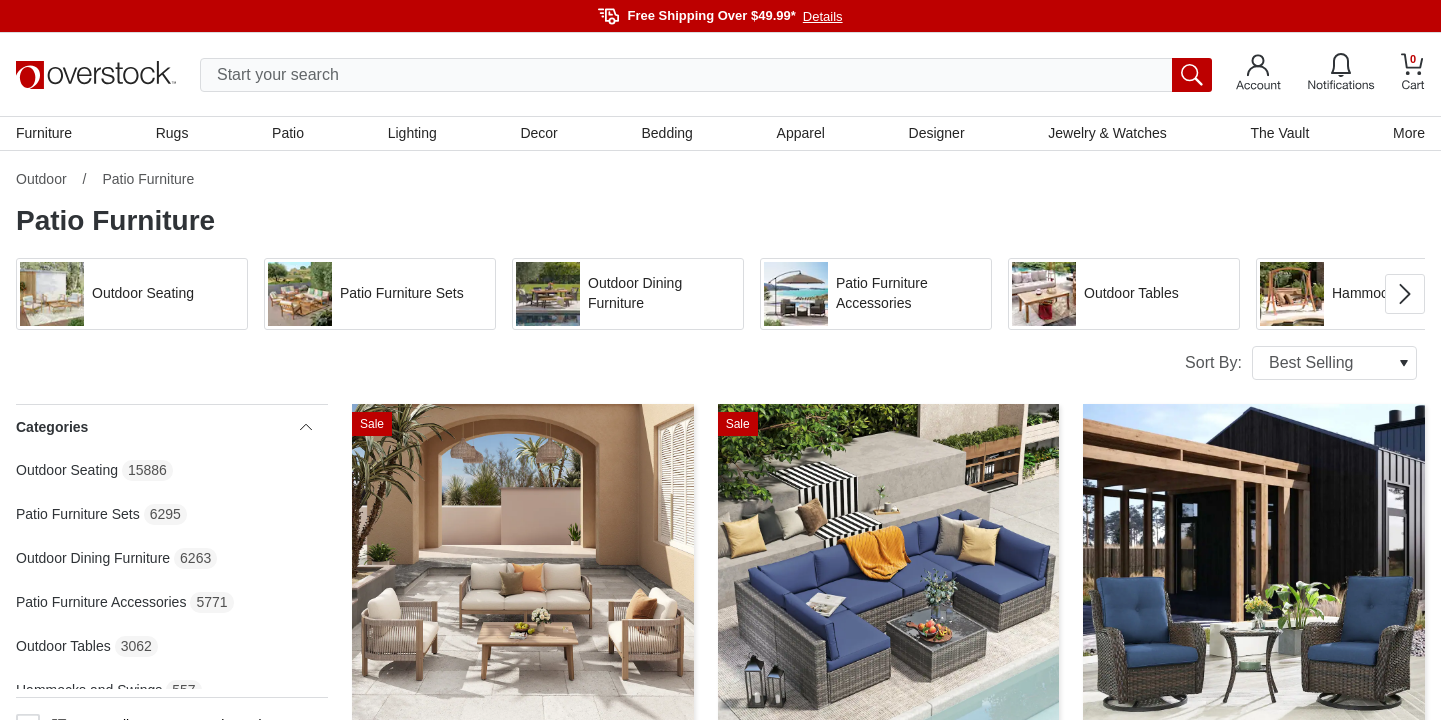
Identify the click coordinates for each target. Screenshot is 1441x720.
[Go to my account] (1258, 75)
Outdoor (41, 179)
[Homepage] (96, 75)
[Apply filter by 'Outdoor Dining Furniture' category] (628, 294)
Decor (538, 133)
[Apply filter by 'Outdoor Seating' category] (132, 294)
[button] (132, 294)
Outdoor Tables (63, 646)
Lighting (412, 133)
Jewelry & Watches (1107, 133)
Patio (288, 133)
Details (823, 16)
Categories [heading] (164, 427)
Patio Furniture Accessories (101, 602)
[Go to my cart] (1413, 74)
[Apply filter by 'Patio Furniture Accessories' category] (876, 294)
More (1409, 133)
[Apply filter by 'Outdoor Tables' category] (1124, 294)
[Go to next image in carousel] (1405, 294)
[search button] (1192, 75)
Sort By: (1301, 363)
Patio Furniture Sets (78, 514)
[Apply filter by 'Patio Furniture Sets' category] (380, 294)
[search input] (706, 75)
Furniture (44, 133)
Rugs (172, 133)
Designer (937, 133)
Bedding (666, 133)
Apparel (801, 133)
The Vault (1279, 133)
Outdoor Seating (67, 470)
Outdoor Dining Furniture (93, 558)
